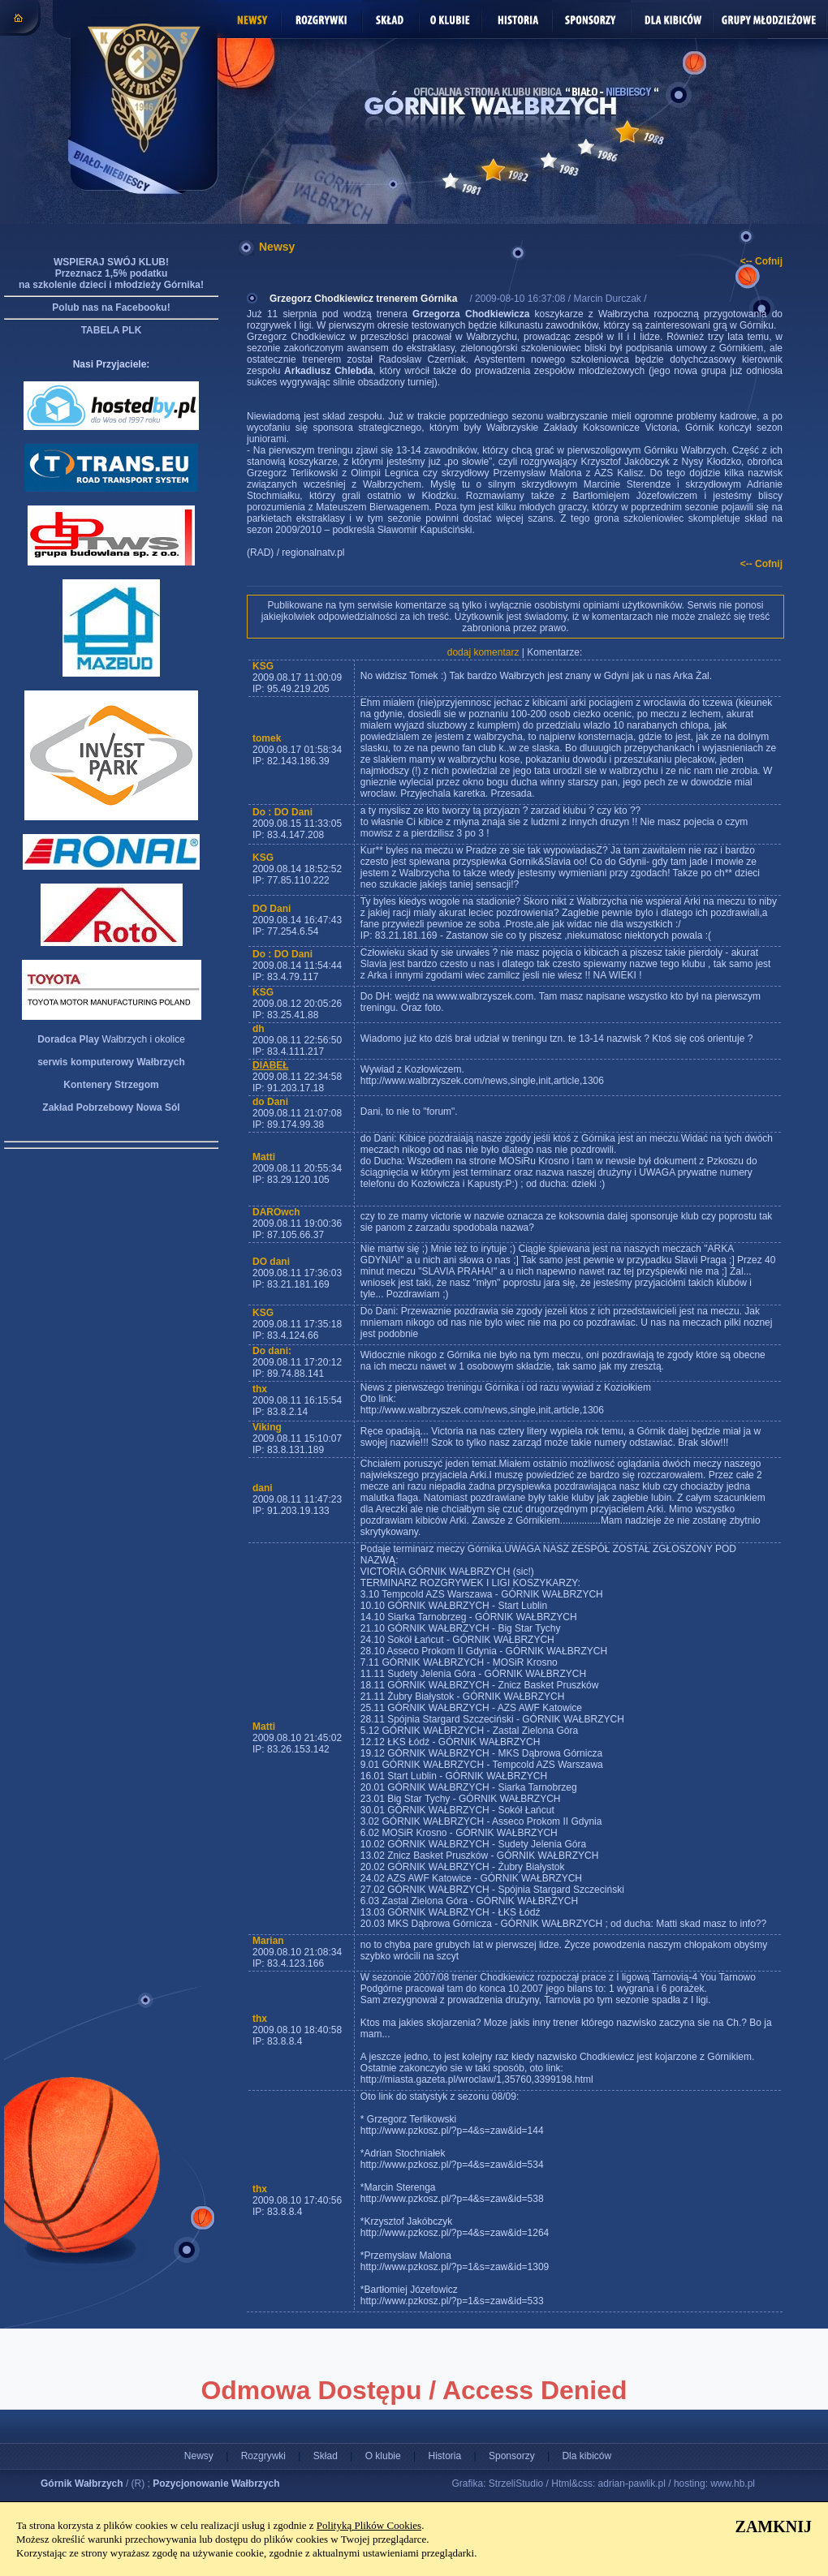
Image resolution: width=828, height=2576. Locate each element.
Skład (325, 2456)
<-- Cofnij (761, 261)
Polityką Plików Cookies (369, 2525)
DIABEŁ (270, 1065)
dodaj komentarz (483, 652)
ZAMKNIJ (773, 2526)
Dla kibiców (586, 2456)
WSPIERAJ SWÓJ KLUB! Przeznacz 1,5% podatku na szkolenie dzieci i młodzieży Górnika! (111, 273)
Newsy (198, 2456)
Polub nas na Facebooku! (111, 307)
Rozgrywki (263, 2456)
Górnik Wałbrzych (82, 2483)
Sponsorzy (512, 2456)
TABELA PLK (111, 330)
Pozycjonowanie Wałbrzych (216, 2483)
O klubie (383, 2456)
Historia (444, 2456)
